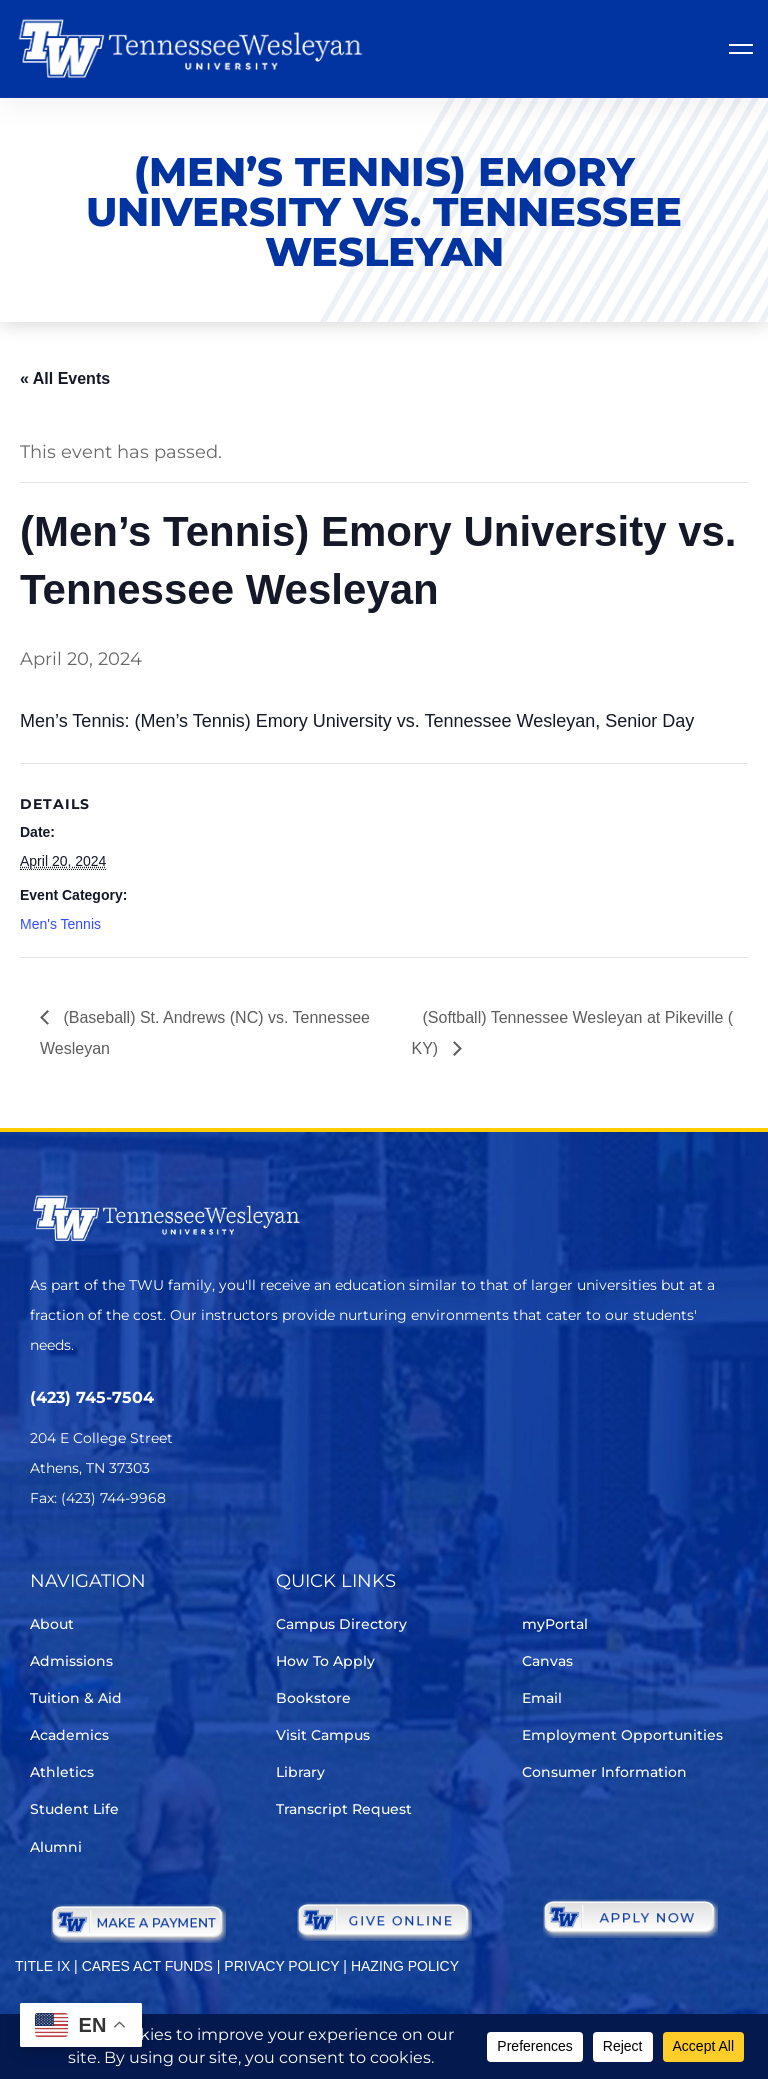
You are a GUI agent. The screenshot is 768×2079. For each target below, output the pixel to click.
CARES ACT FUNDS (147, 1966)
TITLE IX (42, 1966)
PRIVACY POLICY (281, 1966)
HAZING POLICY (405, 1966)
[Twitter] (42, 1557)
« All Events (65, 378)
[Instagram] (154, 1557)
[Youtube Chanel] (210, 1557)
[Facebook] (98, 1557)
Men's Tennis (60, 924)
